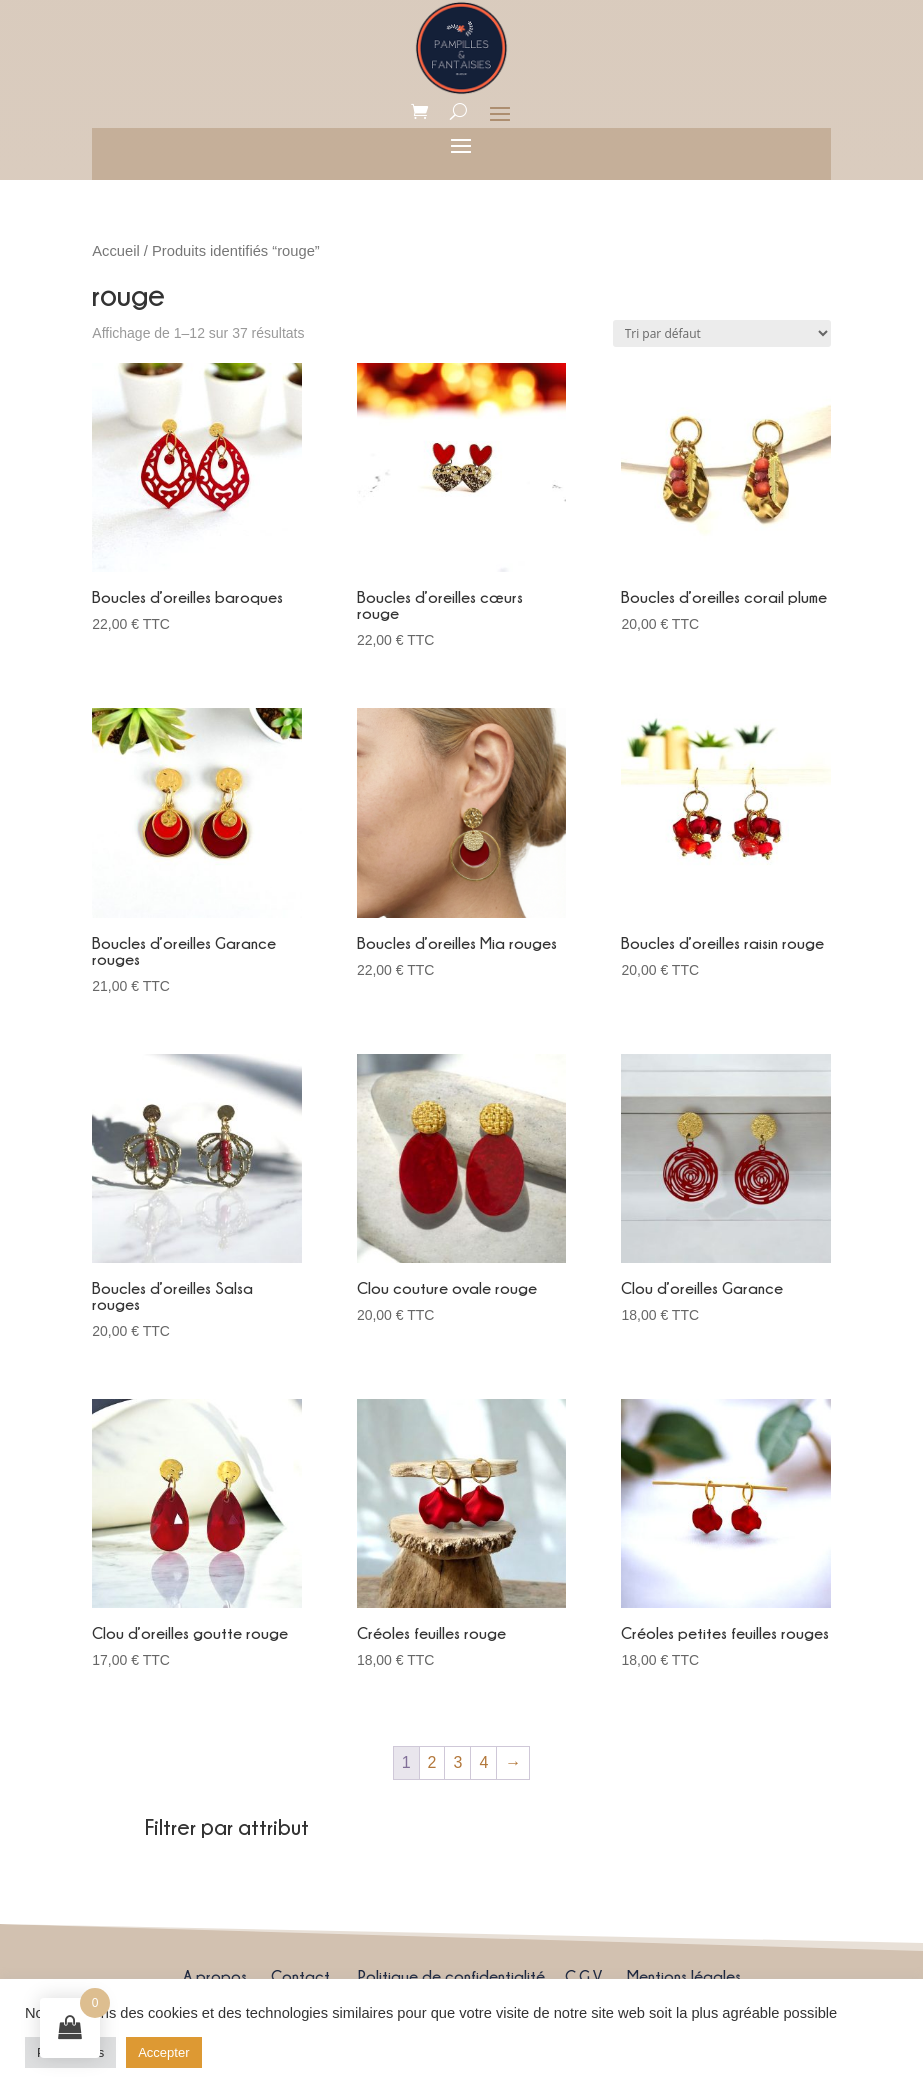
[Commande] (722, 333)
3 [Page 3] (457, 1762)
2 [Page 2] (432, 1762)
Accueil (115, 251)
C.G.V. (584, 1976)
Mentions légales (684, 1976)
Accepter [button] (163, 2052)
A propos (215, 1976)
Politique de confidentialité (451, 1976)
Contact (300, 1976)
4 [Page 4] (483, 1762)
